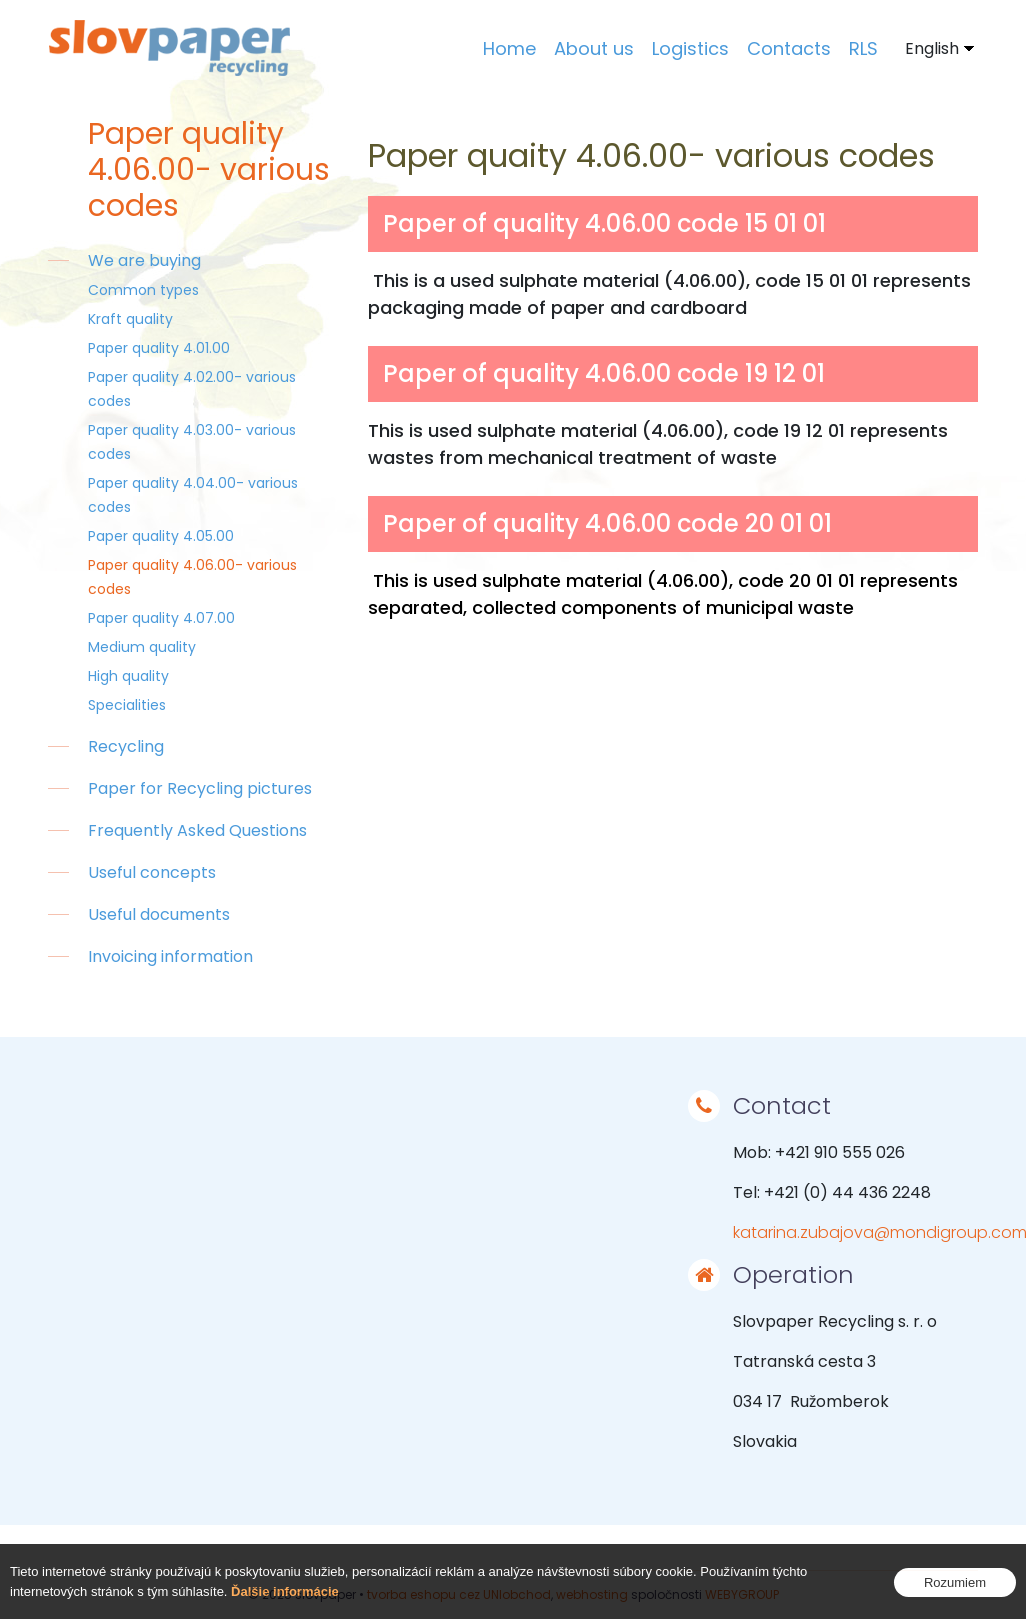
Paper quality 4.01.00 (159, 348)
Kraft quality (130, 319)
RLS (863, 48)
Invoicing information (170, 956)
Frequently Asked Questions (197, 830)
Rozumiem (955, 1582)
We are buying (144, 260)
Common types (143, 290)
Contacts (789, 48)
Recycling (126, 746)
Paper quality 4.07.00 (161, 618)
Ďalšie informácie (285, 1591)
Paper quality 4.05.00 (161, 536)
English (932, 48)
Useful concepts (152, 872)
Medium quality (142, 647)
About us (594, 48)
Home (509, 48)
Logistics (690, 48)
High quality (128, 676)
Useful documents (159, 914)
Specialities (127, 705)
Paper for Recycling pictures (200, 788)
